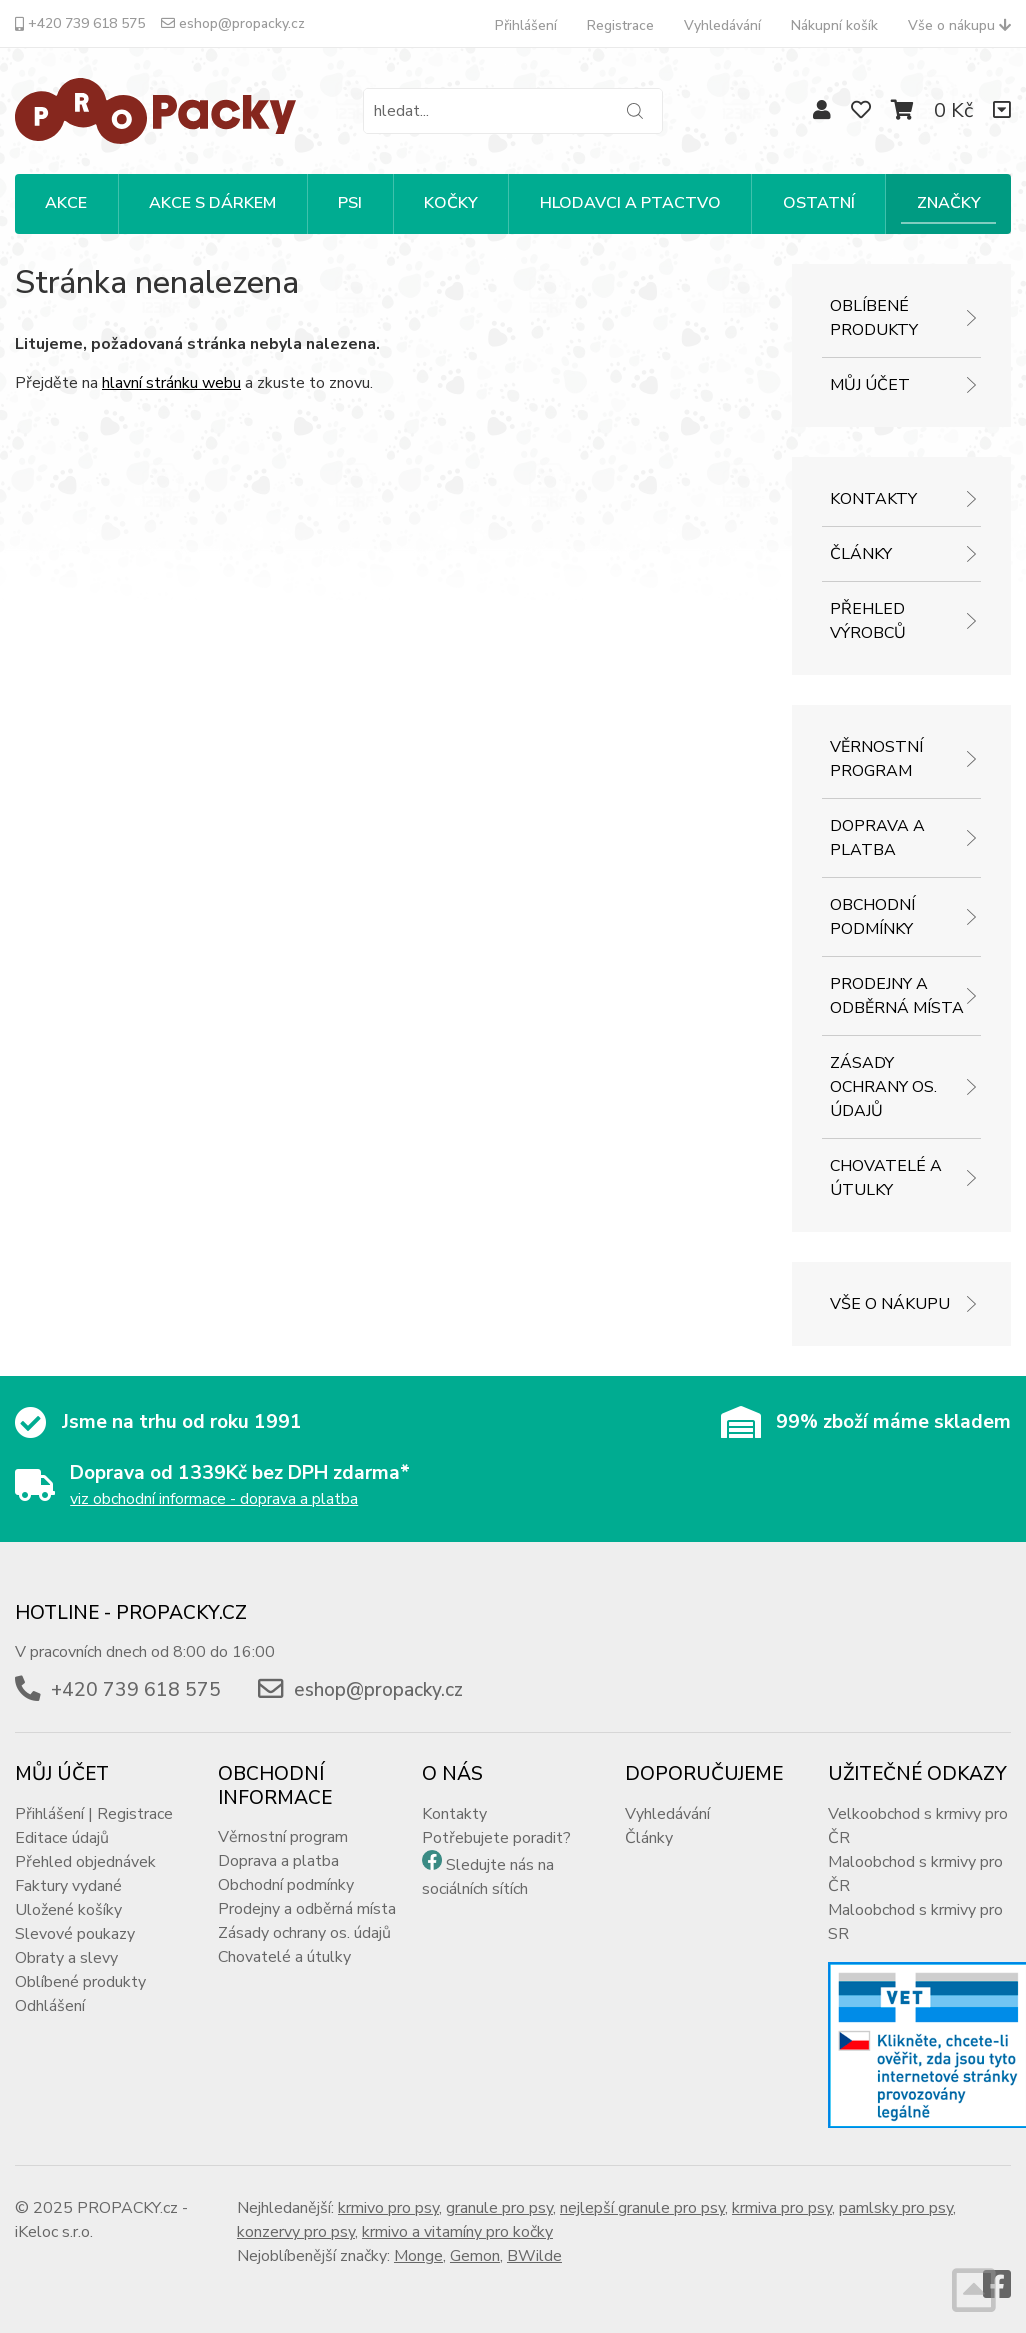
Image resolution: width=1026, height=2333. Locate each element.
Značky (949, 203)
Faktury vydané (68, 1886)
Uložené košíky (68, 1910)
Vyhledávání (722, 25)
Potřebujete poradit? (496, 1838)
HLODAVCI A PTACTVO (630, 203)
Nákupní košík (834, 25)
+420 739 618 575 (80, 23)
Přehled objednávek (85, 1862)
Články (861, 554)
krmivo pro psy (388, 2208)
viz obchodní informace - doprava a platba (214, 1499)
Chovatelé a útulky (886, 1178)
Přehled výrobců (868, 621)
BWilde (534, 2256)
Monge (418, 2256)
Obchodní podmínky (872, 917)
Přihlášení (526, 25)
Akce (66, 203)
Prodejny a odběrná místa (897, 996)
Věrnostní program (876, 759)
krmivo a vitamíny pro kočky (457, 2232)
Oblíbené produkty (874, 318)
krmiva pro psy (782, 2208)
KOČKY (451, 203)
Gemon (475, 2256)
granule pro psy (499, 2208)
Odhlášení (50, 2006)
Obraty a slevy (66, 1958)
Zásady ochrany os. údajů (883, 1087)
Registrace (620, 25)
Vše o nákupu (959, 25)
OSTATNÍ (819, 203)
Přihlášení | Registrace (94, 1814)
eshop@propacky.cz (233, 23)
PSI (350, 203)
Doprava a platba (877, 838)
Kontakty (873, 499)
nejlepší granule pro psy (642, 2208)
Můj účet (870, 385)
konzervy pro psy (296, 2232)
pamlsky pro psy (896, 2208)
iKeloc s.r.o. (54, 2232)
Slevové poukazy (75, 1934)
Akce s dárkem (212, 203)
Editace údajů (62, 1838)
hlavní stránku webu (171, 383)
